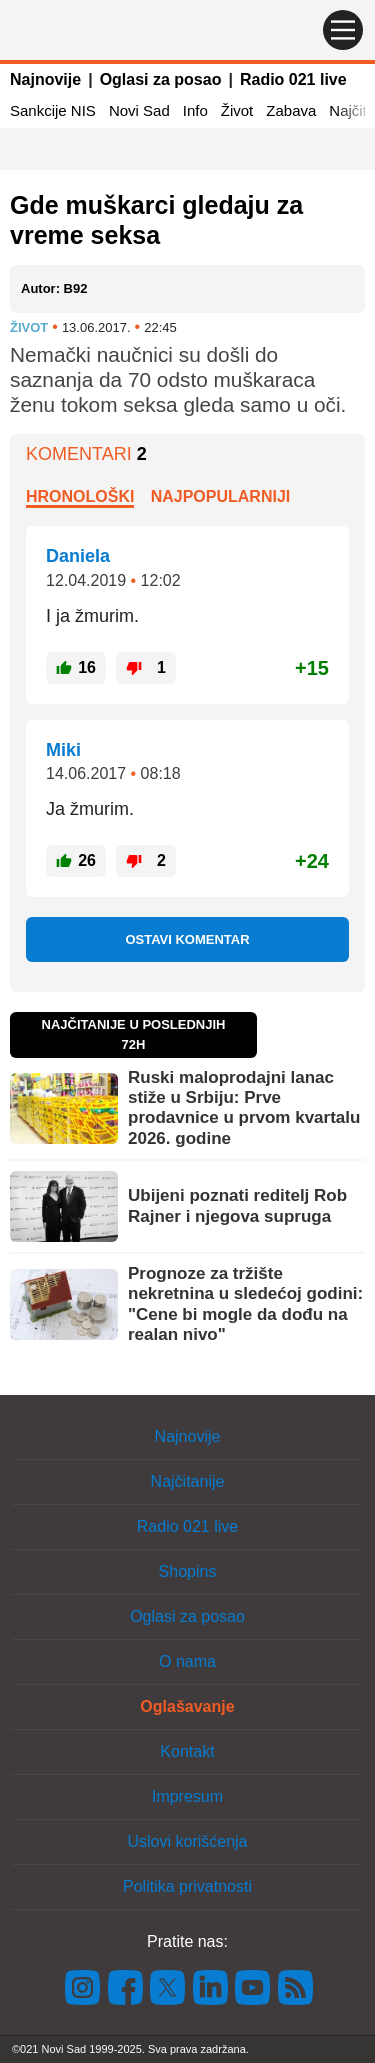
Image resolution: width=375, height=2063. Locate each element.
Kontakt (187, 1751)
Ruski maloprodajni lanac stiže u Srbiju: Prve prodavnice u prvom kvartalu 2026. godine (244, 1108)
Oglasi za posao (161, 79)
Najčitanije (188, 1481)
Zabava (291, 110)
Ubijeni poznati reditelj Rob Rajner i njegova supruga (237, 1205)
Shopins (188, 1571)
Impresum (187, 1796)
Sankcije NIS (53, 110)
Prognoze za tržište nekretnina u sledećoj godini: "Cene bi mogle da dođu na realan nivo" (245, 1304)
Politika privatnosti (187, 1886)
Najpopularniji (221, 496)
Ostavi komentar (187, 939)
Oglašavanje (187, 1706)
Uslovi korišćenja (187, 1841)
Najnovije (45, 79)
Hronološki (80, 496)
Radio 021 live (293, 79)
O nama (187, 1661)
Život (237, 110)
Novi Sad (139, 110)
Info (195, 110)
